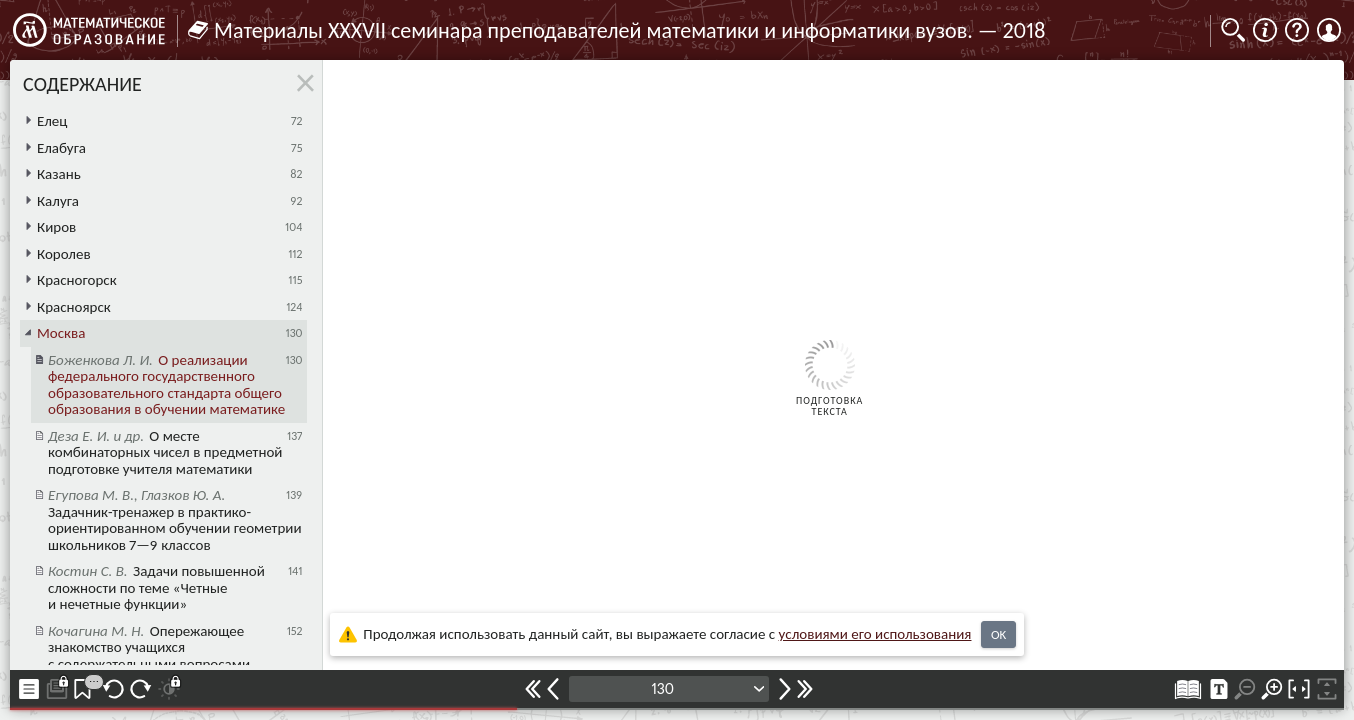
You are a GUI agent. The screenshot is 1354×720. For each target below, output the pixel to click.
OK (998, 634)
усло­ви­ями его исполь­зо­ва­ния (875, 634)
